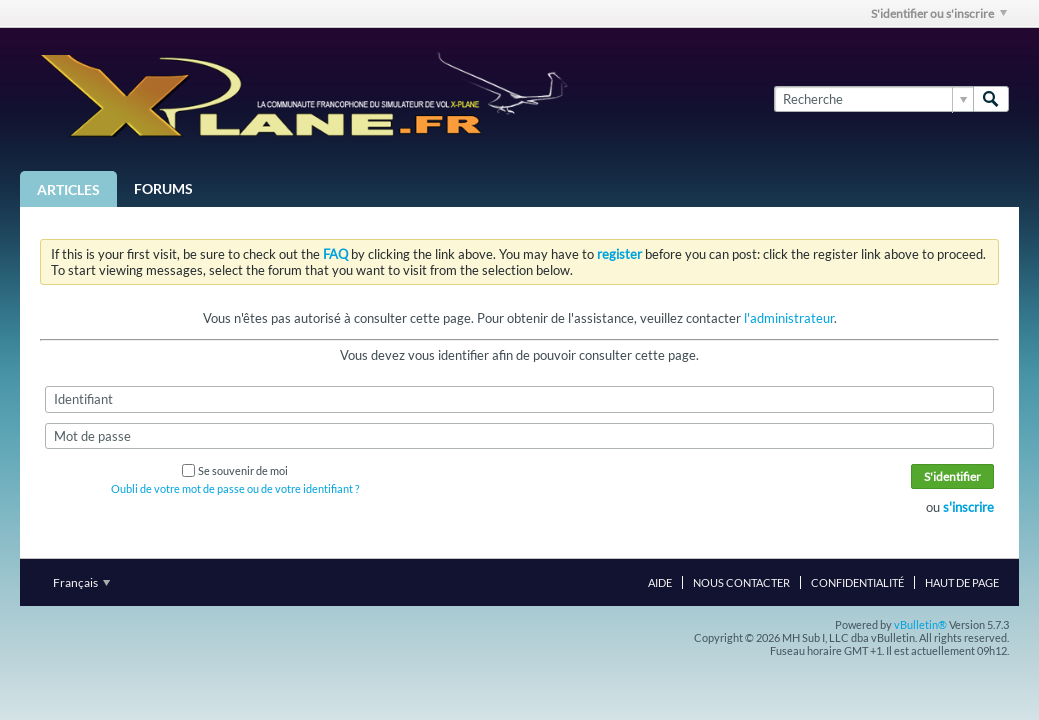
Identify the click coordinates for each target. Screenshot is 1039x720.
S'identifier (952, 476)
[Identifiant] (519, 399)
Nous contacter (741, 582)
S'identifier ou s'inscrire (939, 13)
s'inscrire (968, 507)
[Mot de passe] (519, 436)
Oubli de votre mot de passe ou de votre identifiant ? (235, 488)
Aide (660, 582)
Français (81, 582)
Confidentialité (857, 582)
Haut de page (962, 582)
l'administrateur (789, 318)
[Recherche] (873, 99)
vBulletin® (920, 624)
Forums (163, 188)
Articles (68, 189)
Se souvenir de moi (235, 470)
